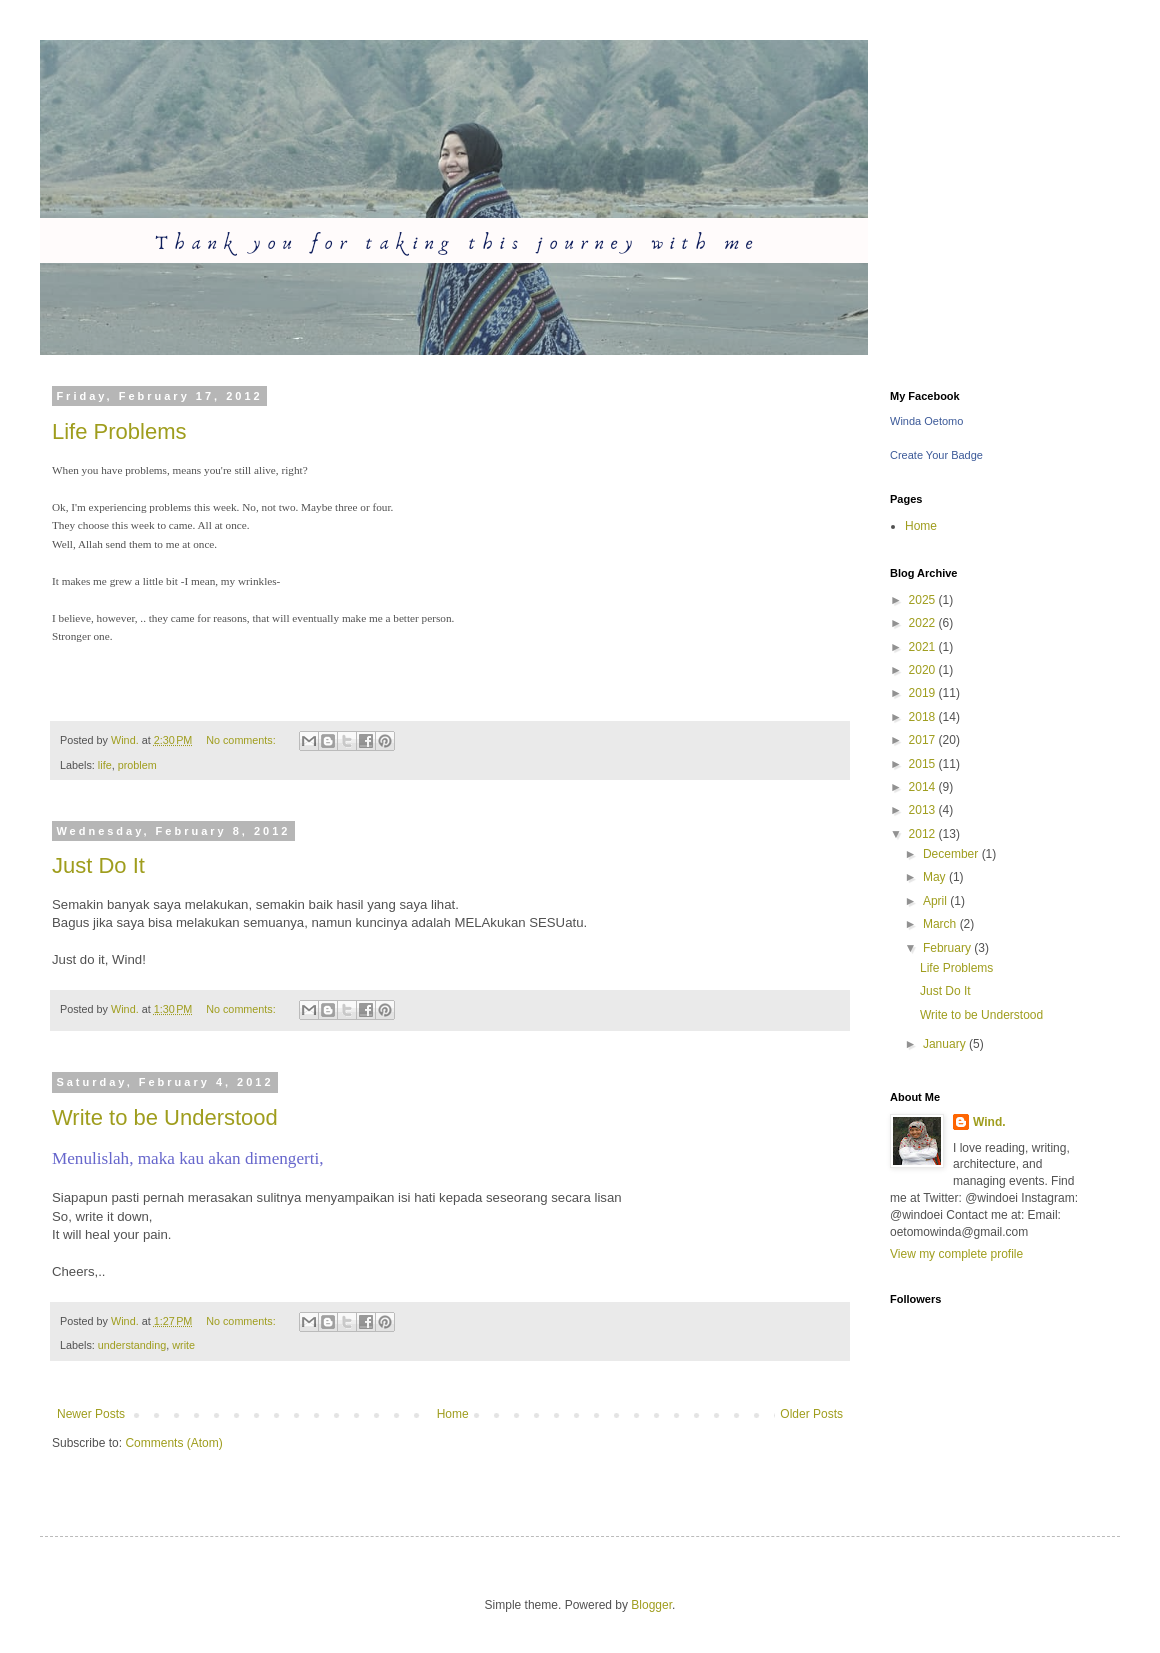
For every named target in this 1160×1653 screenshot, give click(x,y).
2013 (924, 810)
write (183, 1345)
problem (137, 765)
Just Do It (98, 865)
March (941, 924)
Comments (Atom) (173, 1443)
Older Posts (811, 1414)
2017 (924, 740)
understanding (132, 1345)
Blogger (651, 1605)
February (948, 948)
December (952, 854)
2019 (924, 693)
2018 (924, 717)
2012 (924, 834)
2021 (924, 647)
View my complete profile (956, 1254)
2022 (924, 623)
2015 (924, 764)
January (946, 1044)
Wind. (989, 1122)
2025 (924, 600)
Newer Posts (91, 1414)
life (105, 765)
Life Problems (119, 431)
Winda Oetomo (926, 421)
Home (453, 1414)
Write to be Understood (165, 1117)
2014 (924, 787)
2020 (924, 670)
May (936, 877)
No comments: (242, 740)
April (936, 901)
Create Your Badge (936, 455)
